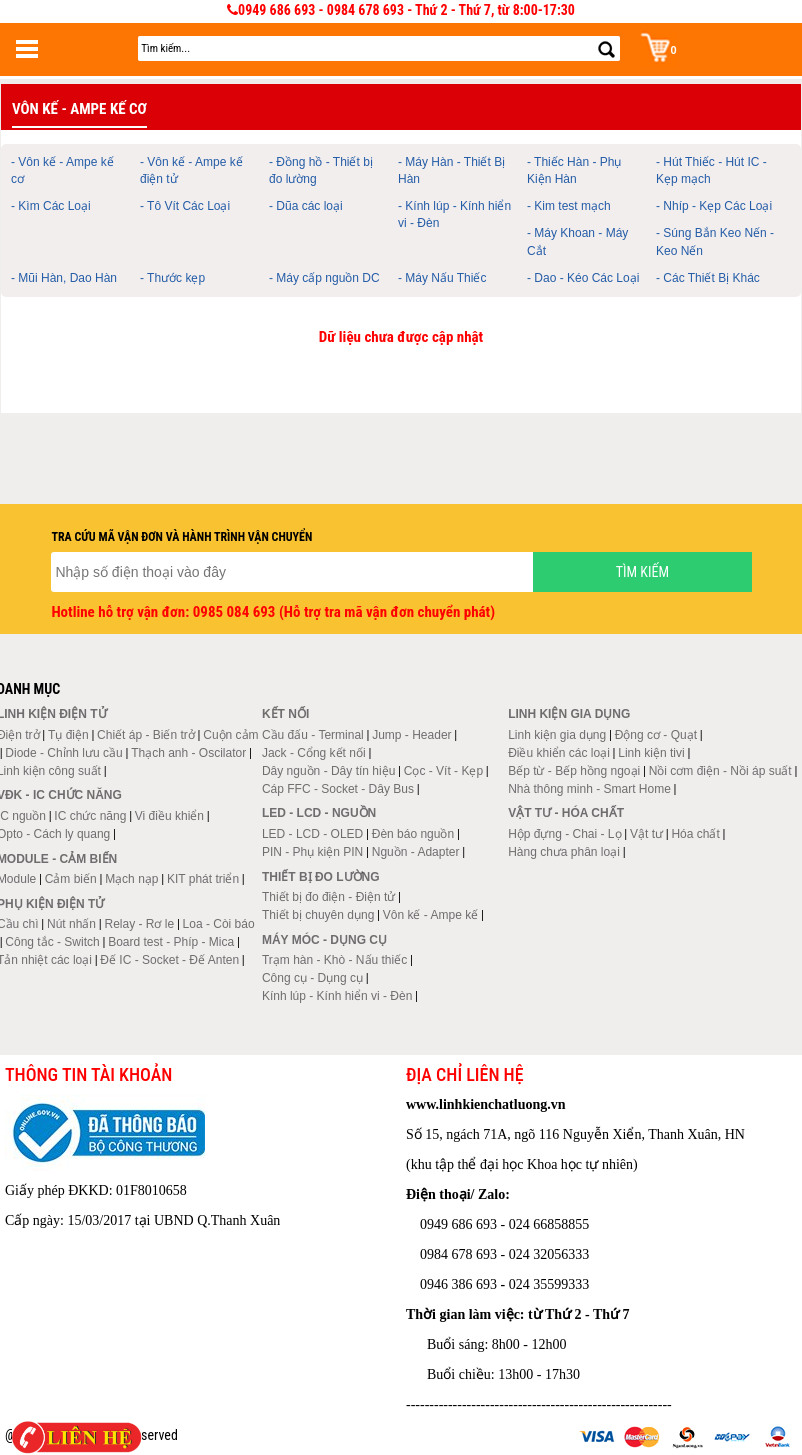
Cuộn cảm (230, 735)
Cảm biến (71, 879)
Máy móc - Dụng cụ (324, 940)
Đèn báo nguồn (413, 834)
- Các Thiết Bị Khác (708, 278)
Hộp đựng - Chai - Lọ (564, 834)
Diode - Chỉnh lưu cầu (63, 753)
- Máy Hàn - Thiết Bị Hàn (451, 170)
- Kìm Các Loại (51, 206)
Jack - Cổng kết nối (314, 753)
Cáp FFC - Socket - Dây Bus (338, 789)
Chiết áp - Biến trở (146, 735)
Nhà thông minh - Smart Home (589, 789)
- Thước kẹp (172, 278)
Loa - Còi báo (219, 924)
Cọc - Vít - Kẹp (443, 771)
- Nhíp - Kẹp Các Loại (714, 206)
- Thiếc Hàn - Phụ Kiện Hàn (574, 170)
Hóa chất (695, 834)
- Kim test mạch (569, 206)
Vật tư (646, 834)
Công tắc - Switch (52, 942)
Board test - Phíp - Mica (171, 942)
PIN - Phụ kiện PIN (312, 852)
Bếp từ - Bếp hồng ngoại (574, 771)
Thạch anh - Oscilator (188, 753)
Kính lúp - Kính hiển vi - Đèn (337, 996)
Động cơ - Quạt (656, 735)
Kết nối (285, 714)
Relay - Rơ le (139, 924)
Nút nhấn (71, 924)
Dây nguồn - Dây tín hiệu (328, 771)
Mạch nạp (131, 879)
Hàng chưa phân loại (564, 852)
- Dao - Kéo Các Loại (583, 278)
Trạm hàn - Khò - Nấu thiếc (334, 960)
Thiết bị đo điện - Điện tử (328, 897)
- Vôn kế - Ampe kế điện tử (191, 170)
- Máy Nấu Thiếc (442, 278)
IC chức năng (90, 816)
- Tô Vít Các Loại (185, 206)
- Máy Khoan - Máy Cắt (577, 241)
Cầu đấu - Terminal (313, 735)
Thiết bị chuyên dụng (318, 915)
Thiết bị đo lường (321, 877)
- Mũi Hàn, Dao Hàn (64, 278)
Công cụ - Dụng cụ (312, 978)
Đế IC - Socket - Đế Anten (169, 960)
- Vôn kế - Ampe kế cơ (62, 170)
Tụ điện (68, 735)
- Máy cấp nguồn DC (324, 278)
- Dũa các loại (306, 206)
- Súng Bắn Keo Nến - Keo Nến (715, 241)
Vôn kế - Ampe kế (430, 915)
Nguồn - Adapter (416, 852)
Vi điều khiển (169, 816)
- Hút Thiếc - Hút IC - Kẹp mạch (711, 170)
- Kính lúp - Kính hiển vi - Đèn (454, 214)
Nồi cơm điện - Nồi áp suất (720, 771)
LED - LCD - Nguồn (319, 813)
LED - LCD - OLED (312, 834)
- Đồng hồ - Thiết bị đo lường (321, 170)
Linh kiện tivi (651, 753)
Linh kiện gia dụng (557, 735)
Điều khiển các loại (559, 753)
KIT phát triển (203, 879)
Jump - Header (411, 735)
